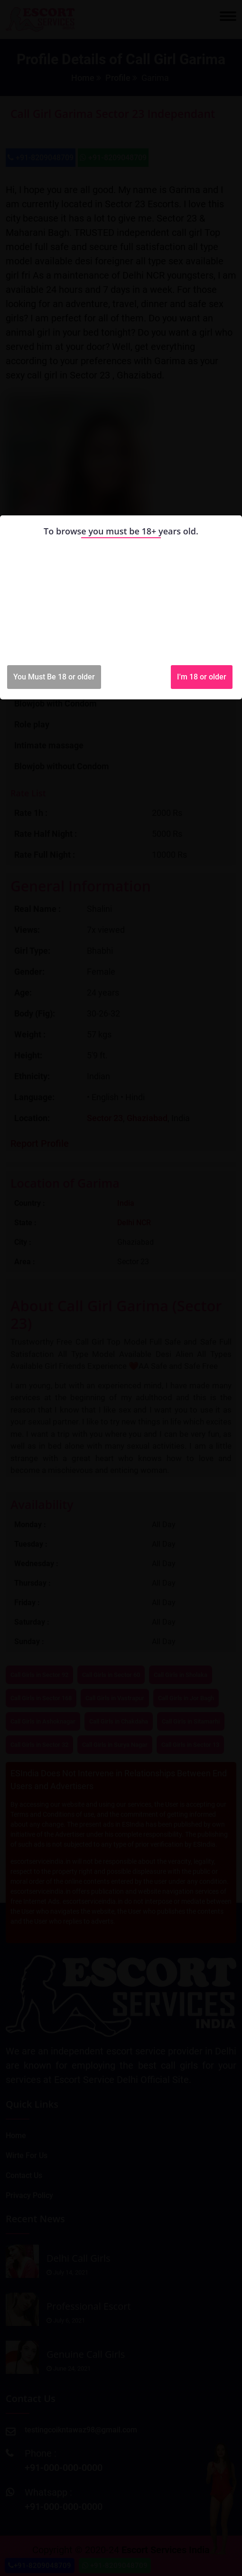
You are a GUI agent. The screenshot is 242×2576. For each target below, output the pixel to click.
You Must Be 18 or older (54, 676)
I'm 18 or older (201, 676)
